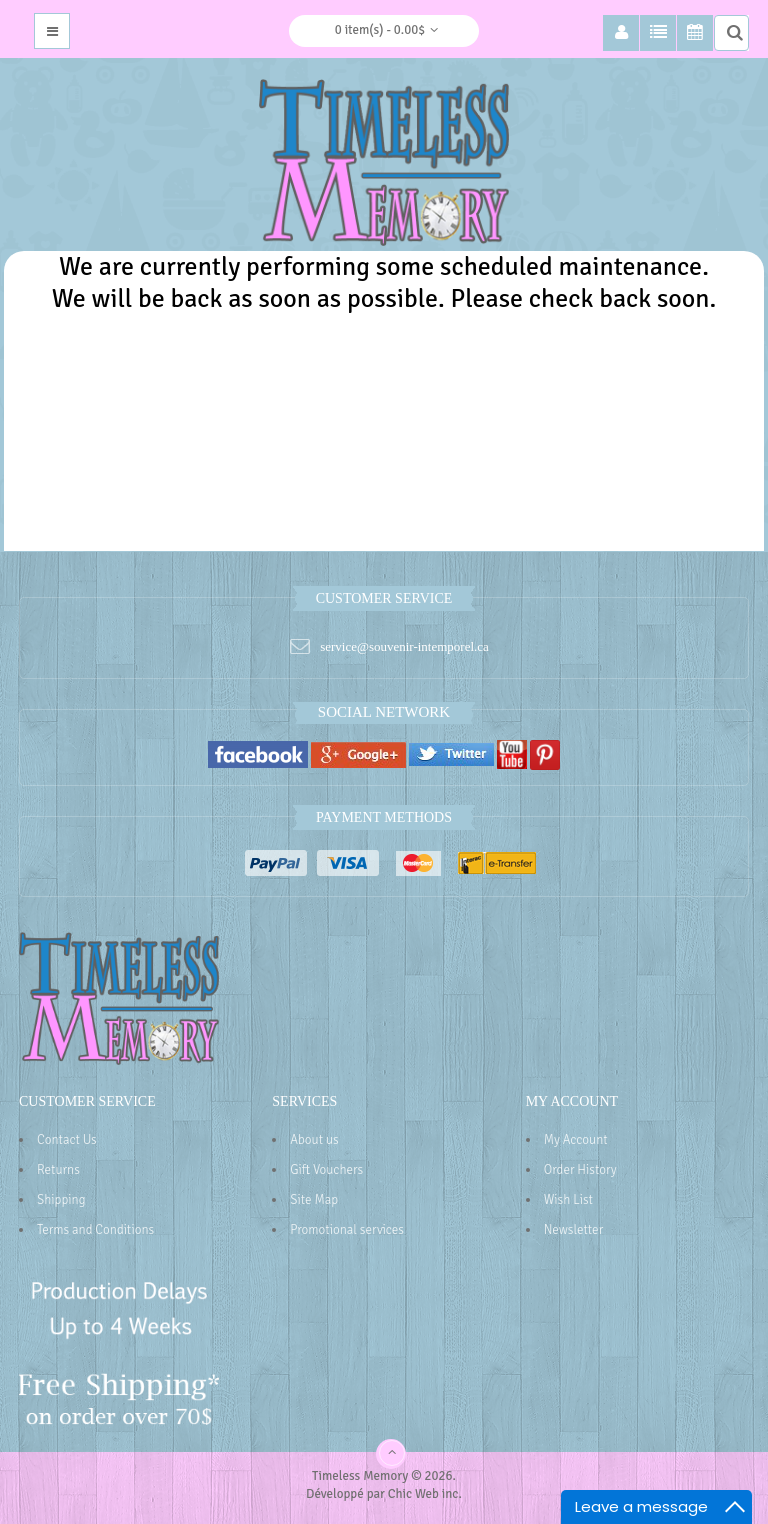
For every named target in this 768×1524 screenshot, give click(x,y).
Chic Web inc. (425, 1494)
